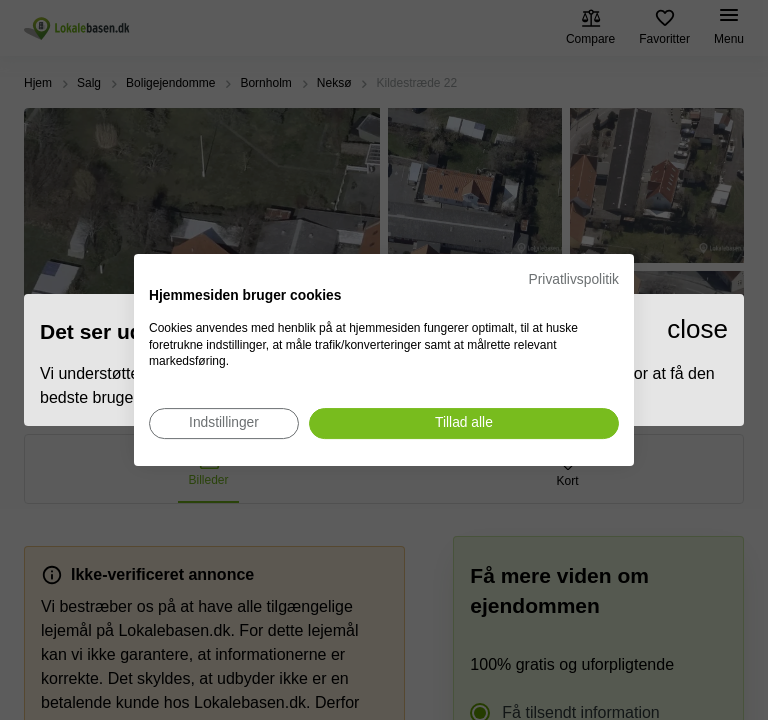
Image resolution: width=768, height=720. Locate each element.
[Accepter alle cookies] (464, 423)
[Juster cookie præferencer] (224, 423)
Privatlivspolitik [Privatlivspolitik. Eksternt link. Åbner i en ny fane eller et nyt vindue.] (574, 279)
